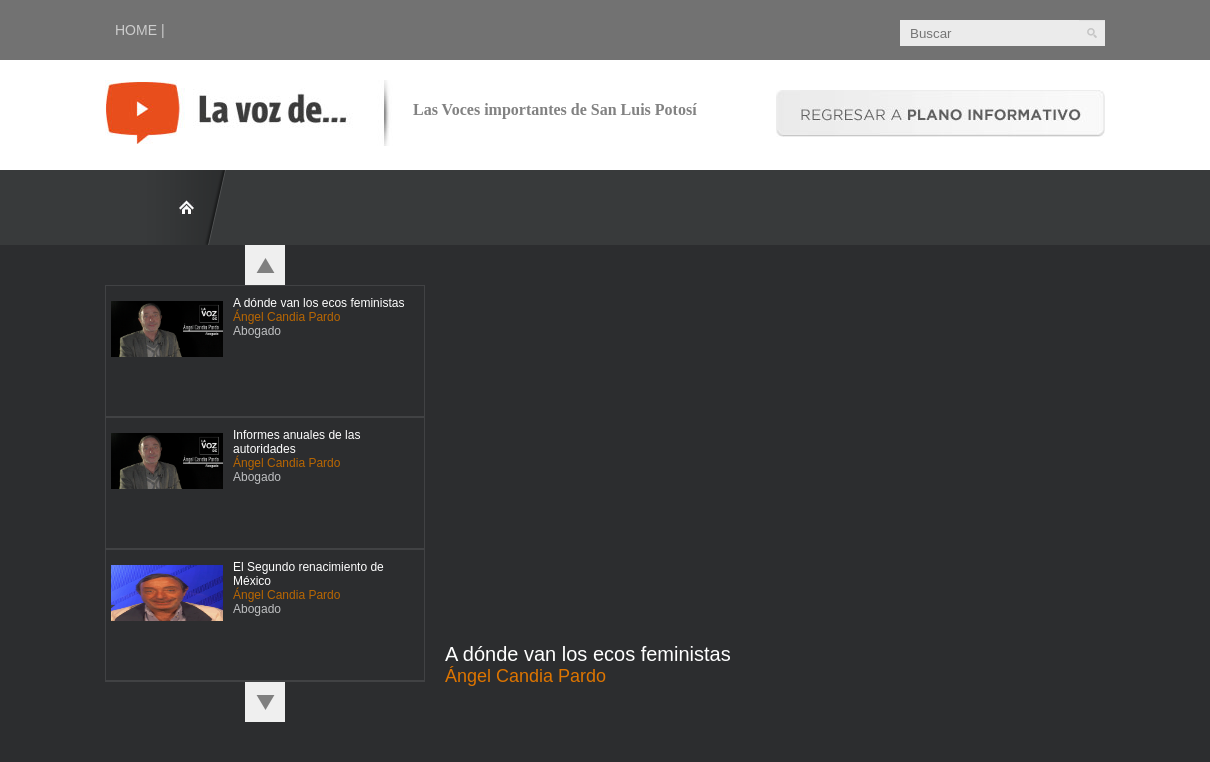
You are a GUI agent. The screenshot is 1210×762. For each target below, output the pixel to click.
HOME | (140, 30)
